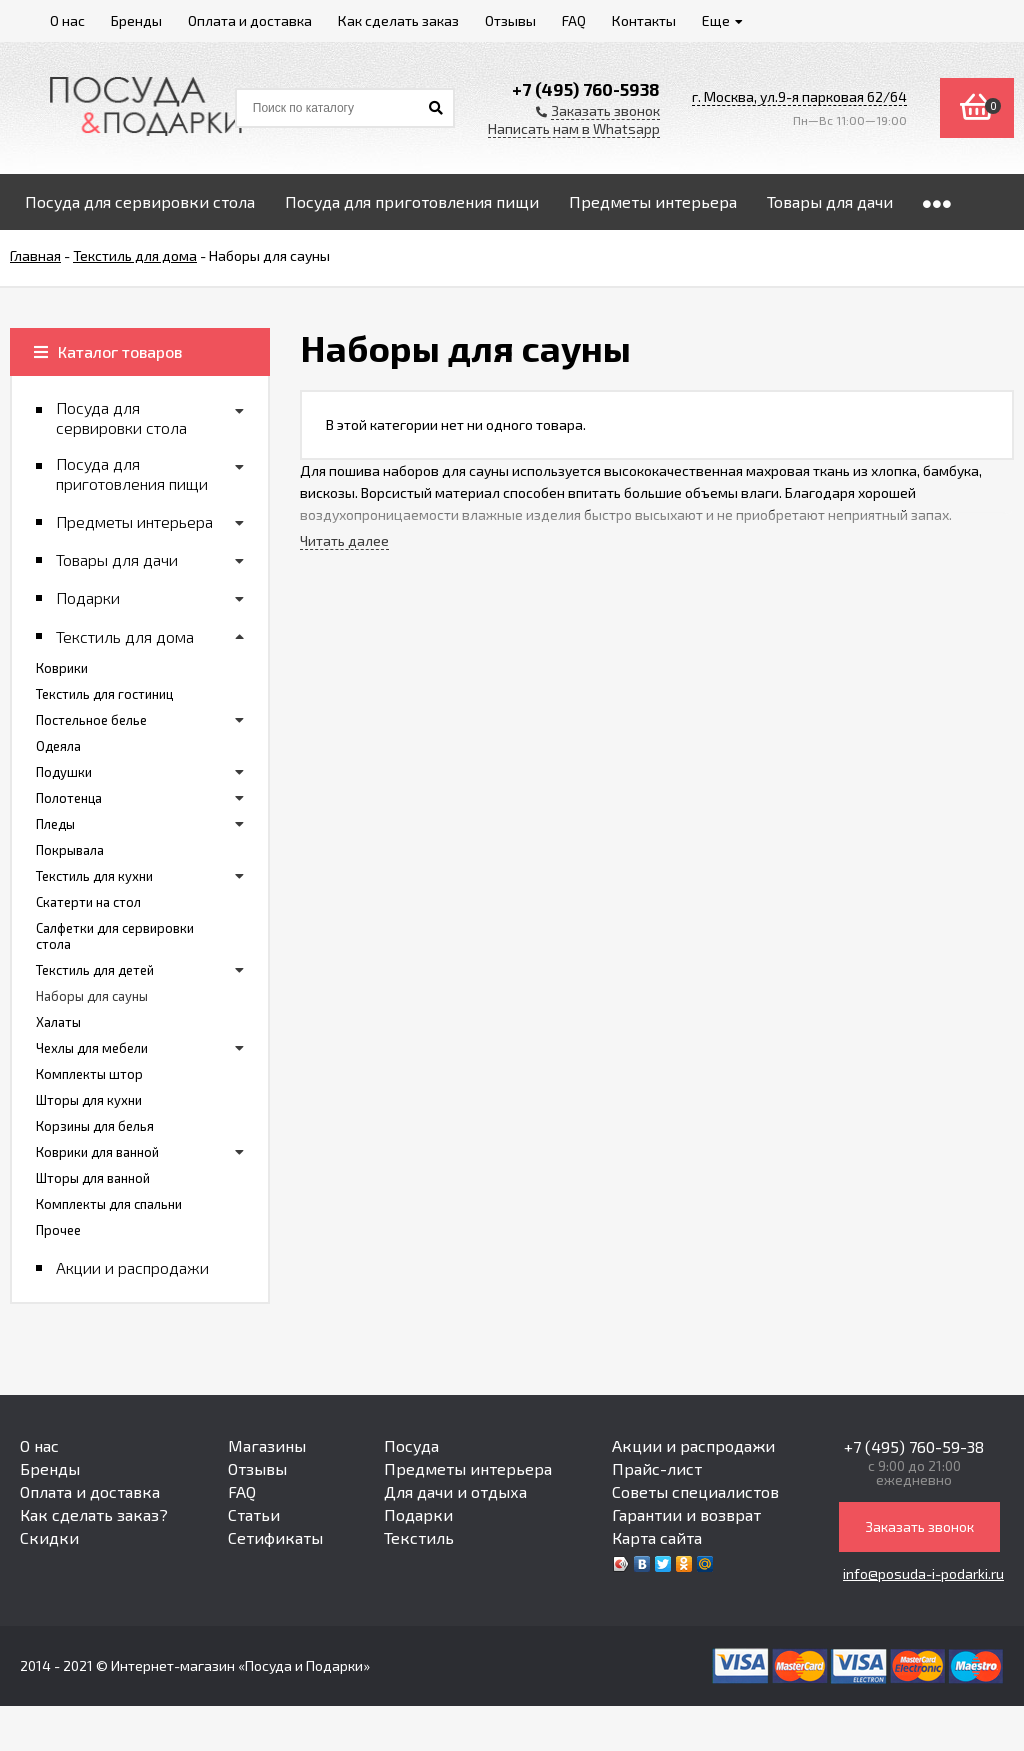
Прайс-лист (657, 1468)
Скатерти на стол (88, 902)
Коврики (62, 668)
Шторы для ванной (93, 1178)
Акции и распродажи (693, 1445)
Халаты (58, 1022)
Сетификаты (275, 1537)
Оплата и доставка (90, 1491)
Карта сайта (657, 1537)
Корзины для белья (95, 1126)
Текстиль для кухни (94, 876)
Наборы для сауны (92, 996)
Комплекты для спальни (109, 1204)
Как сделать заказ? (94, 1514)
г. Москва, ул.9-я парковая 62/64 (799, 96)
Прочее (58, 1230)
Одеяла (58, 746)
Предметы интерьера (468, 1468)
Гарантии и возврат (686, 1514)
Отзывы (257, 1468)
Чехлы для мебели (92, 1048)
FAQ (242, 1491)
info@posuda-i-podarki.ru (923, 1573)
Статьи (254, 1514)
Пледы (55, 824)
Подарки (418, 1514)
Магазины (267, 1445)
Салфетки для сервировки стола (115, 936)
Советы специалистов (695, 1491)
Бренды (50, 1468)
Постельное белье (91, 720)
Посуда (411, 1445)
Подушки (64, 772)
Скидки (49, 1537)
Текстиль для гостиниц (104, 694)
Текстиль (419, 1537)
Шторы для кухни (89, 1100)
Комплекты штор (89, 1074)
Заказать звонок (919, 1526)
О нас (39, 1445)
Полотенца (69, 798)
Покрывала (70, 850)
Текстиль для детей (95, 970)
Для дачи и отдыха (455, 1491)
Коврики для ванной (97, 1152)
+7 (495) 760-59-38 (914, 1446)
